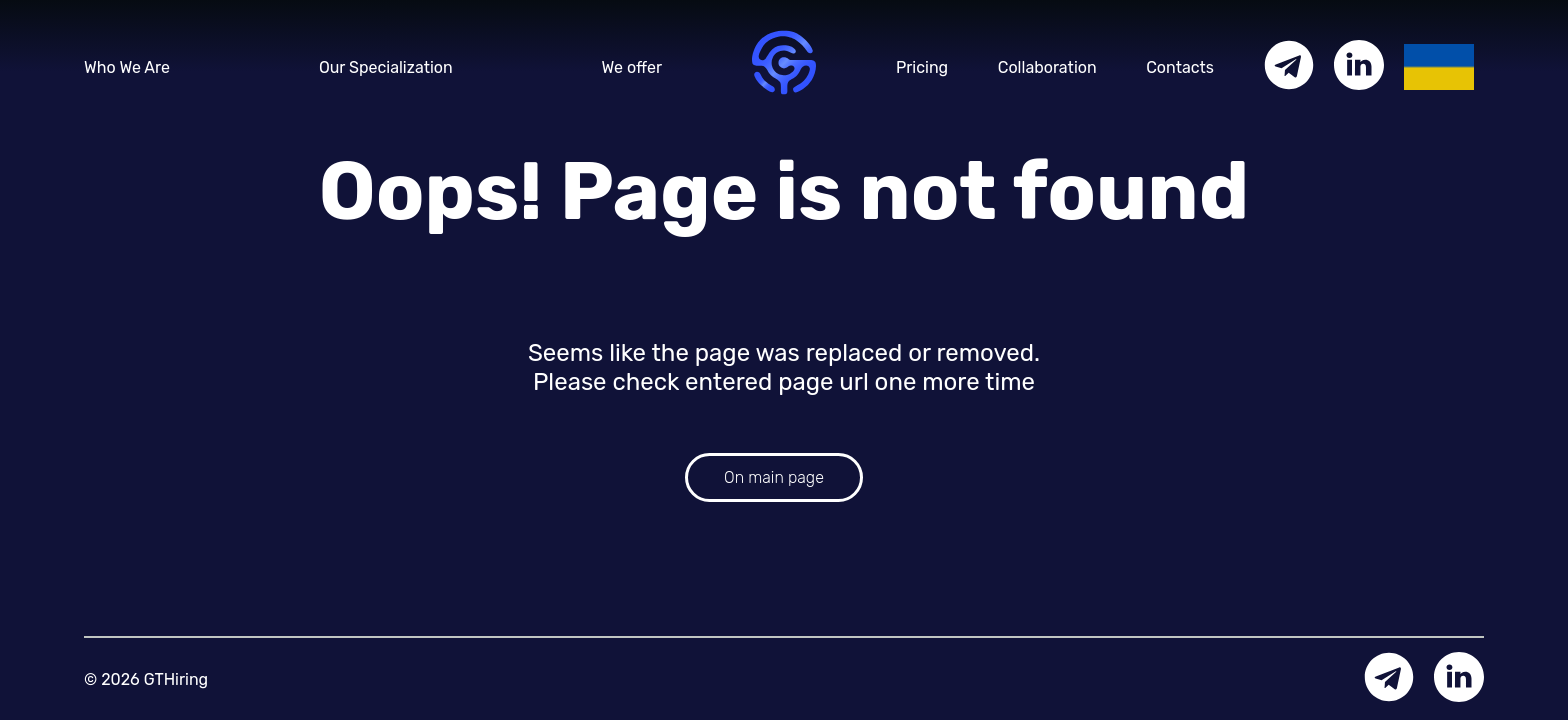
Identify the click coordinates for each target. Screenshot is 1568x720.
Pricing (922, 67)
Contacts (1180, 67)
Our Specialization (386, 67)
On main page (774, 477)
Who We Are (127, 67)
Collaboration (1047, 67)
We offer (632, 67)
